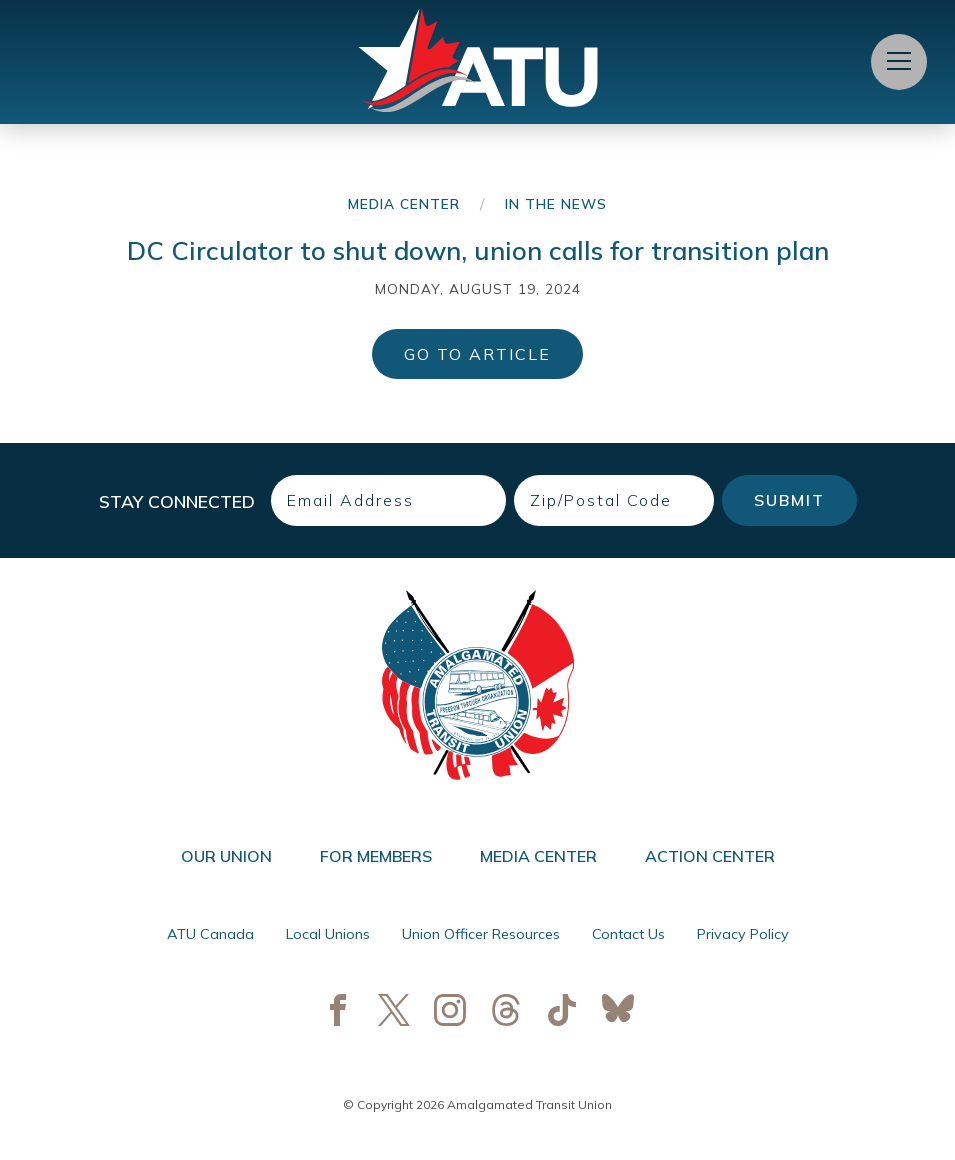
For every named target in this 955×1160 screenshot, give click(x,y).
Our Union (226, 856)
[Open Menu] (899, 62)
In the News (556, 203)
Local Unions (328, 934)
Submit (789, 500)
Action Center (710, 856)
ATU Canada (210, 934)
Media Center (404, 203)
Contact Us (628, 934)
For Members (376, 856)
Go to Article (477, 354)
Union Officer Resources (481, 934)
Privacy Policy (743, 934)
